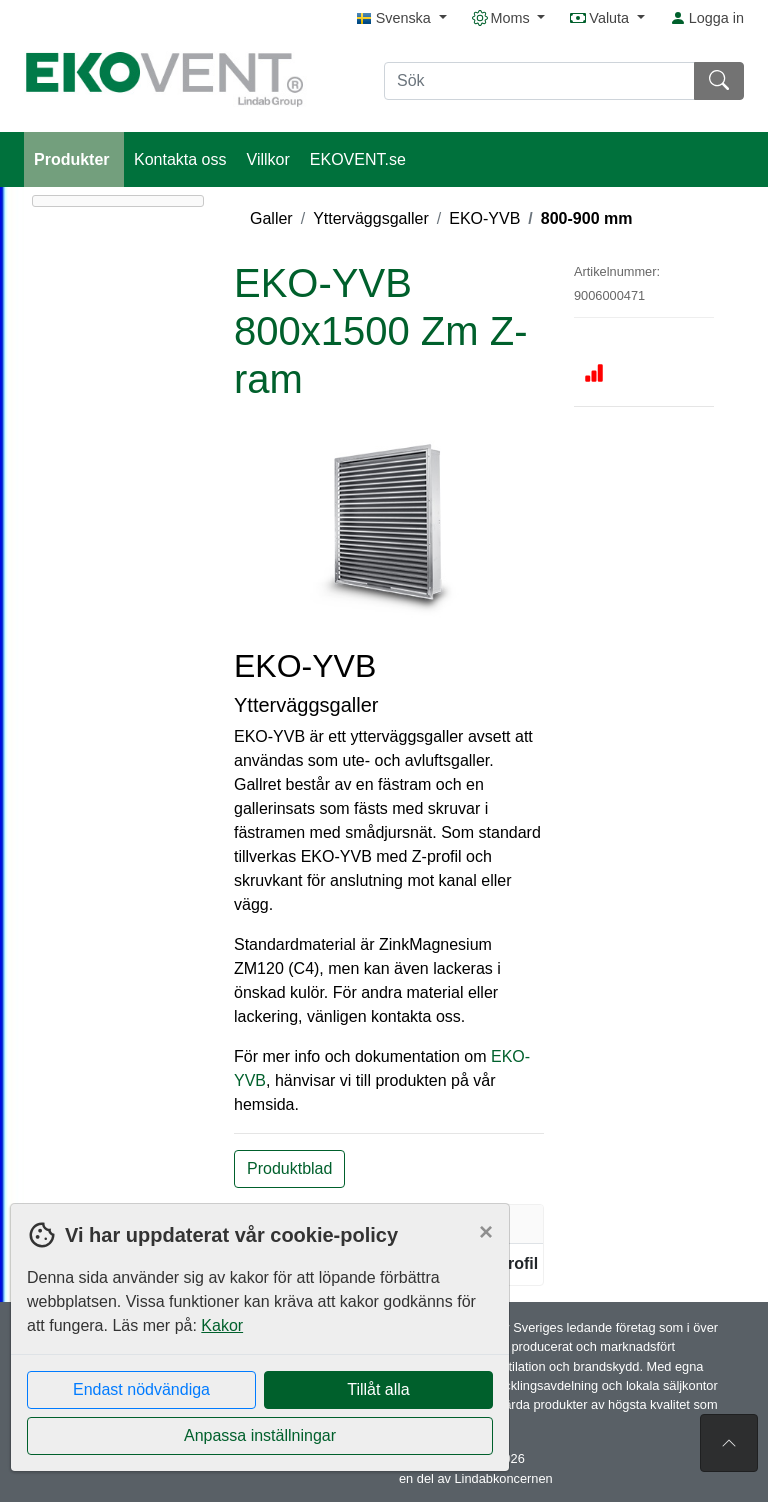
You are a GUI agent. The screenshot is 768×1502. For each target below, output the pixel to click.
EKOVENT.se (358, 159)
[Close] (486, 1232)
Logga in (707, 18)
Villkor (268, 159)
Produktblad (289, 1168)
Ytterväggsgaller (371, 218)
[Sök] (539, 81)
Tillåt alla (378, 1389)
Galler (271, 218)
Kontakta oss (180, 159)
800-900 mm (587, 218)
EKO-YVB (484, 218)
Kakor (222, 1325)
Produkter (74, 159)
